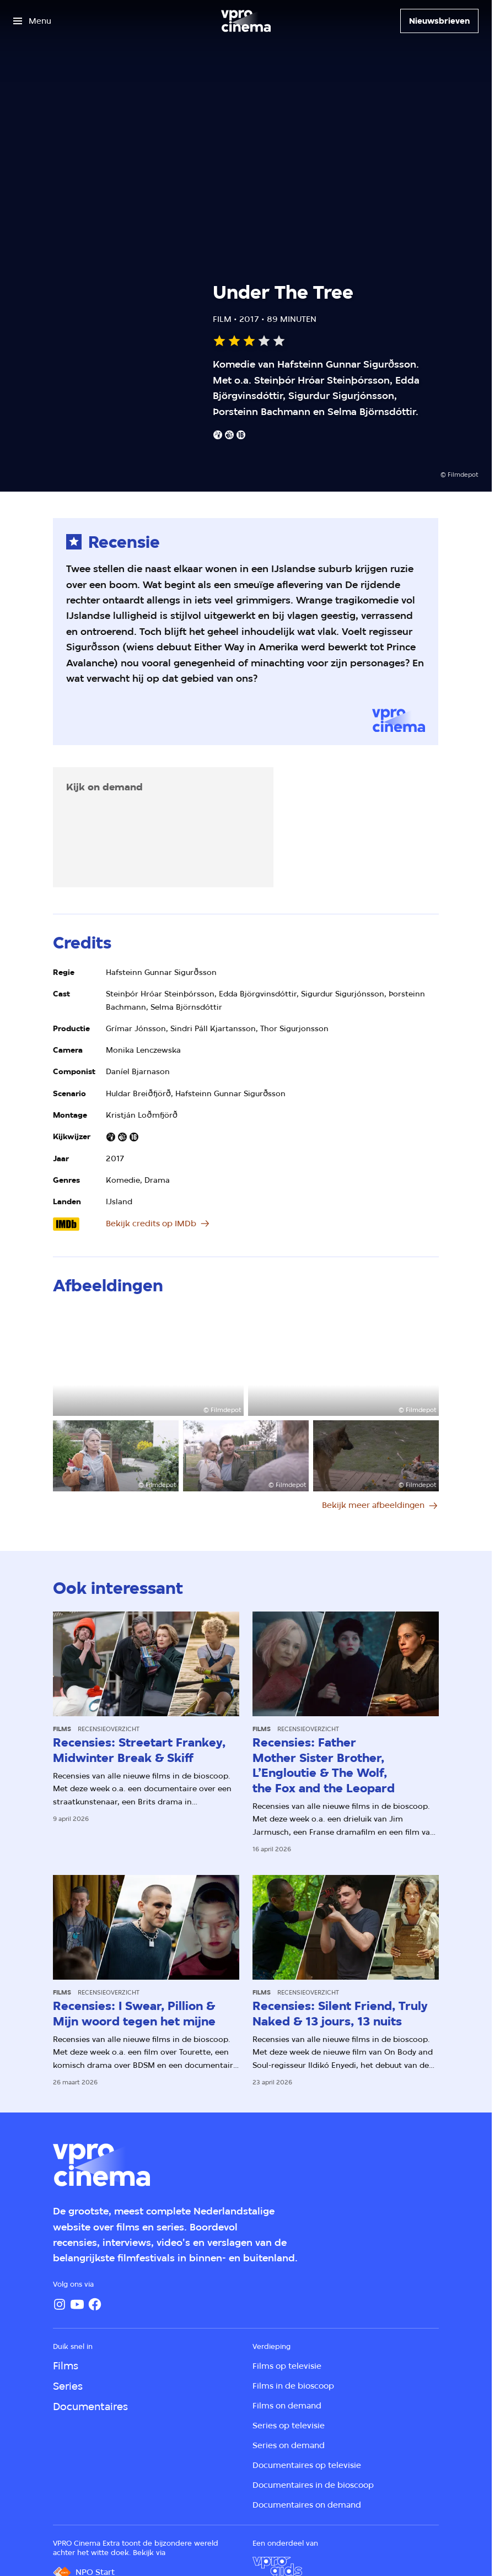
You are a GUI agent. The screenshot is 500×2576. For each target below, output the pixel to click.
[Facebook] (94, 2304)
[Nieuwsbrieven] (439, 21)
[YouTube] (77, 2304)
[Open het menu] (32, 21)
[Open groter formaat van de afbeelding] (148, 1362)
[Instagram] (59, 2304)
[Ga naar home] (246, 21)
